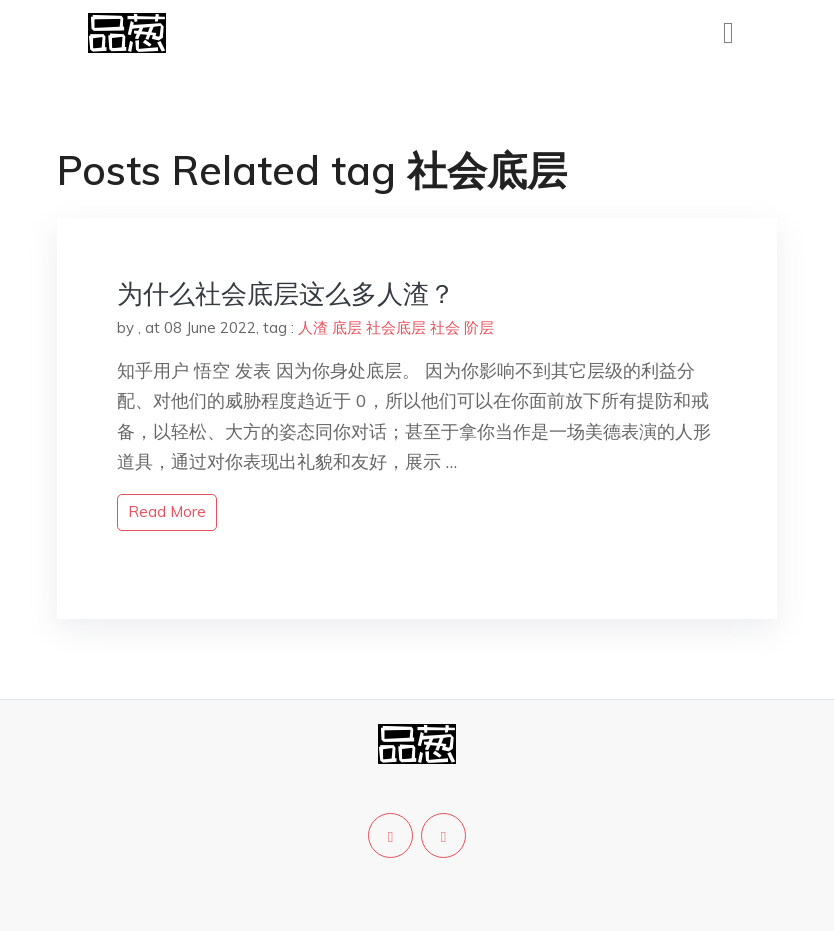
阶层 (479, 327)
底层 (347, 327)
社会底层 (396, 327)
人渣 (313, 327)
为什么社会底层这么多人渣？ (286, 293)
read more (167, 511)
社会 (445, 327)
